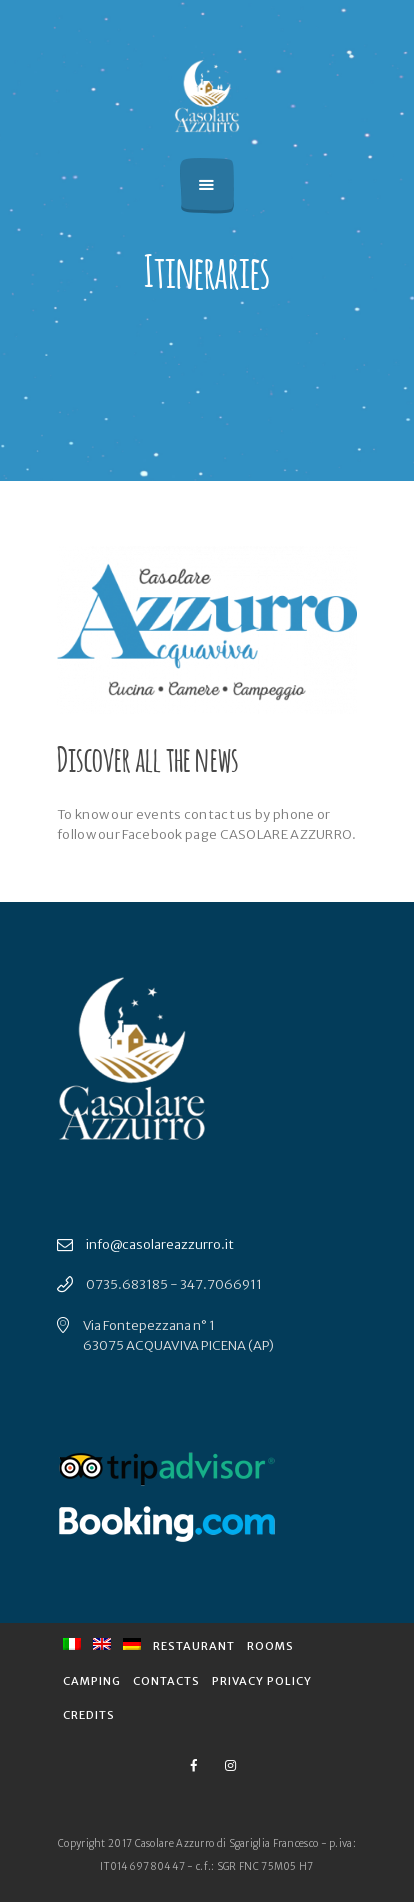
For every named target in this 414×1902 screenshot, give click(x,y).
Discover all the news (147, 756)
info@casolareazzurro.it (160, 1244)
